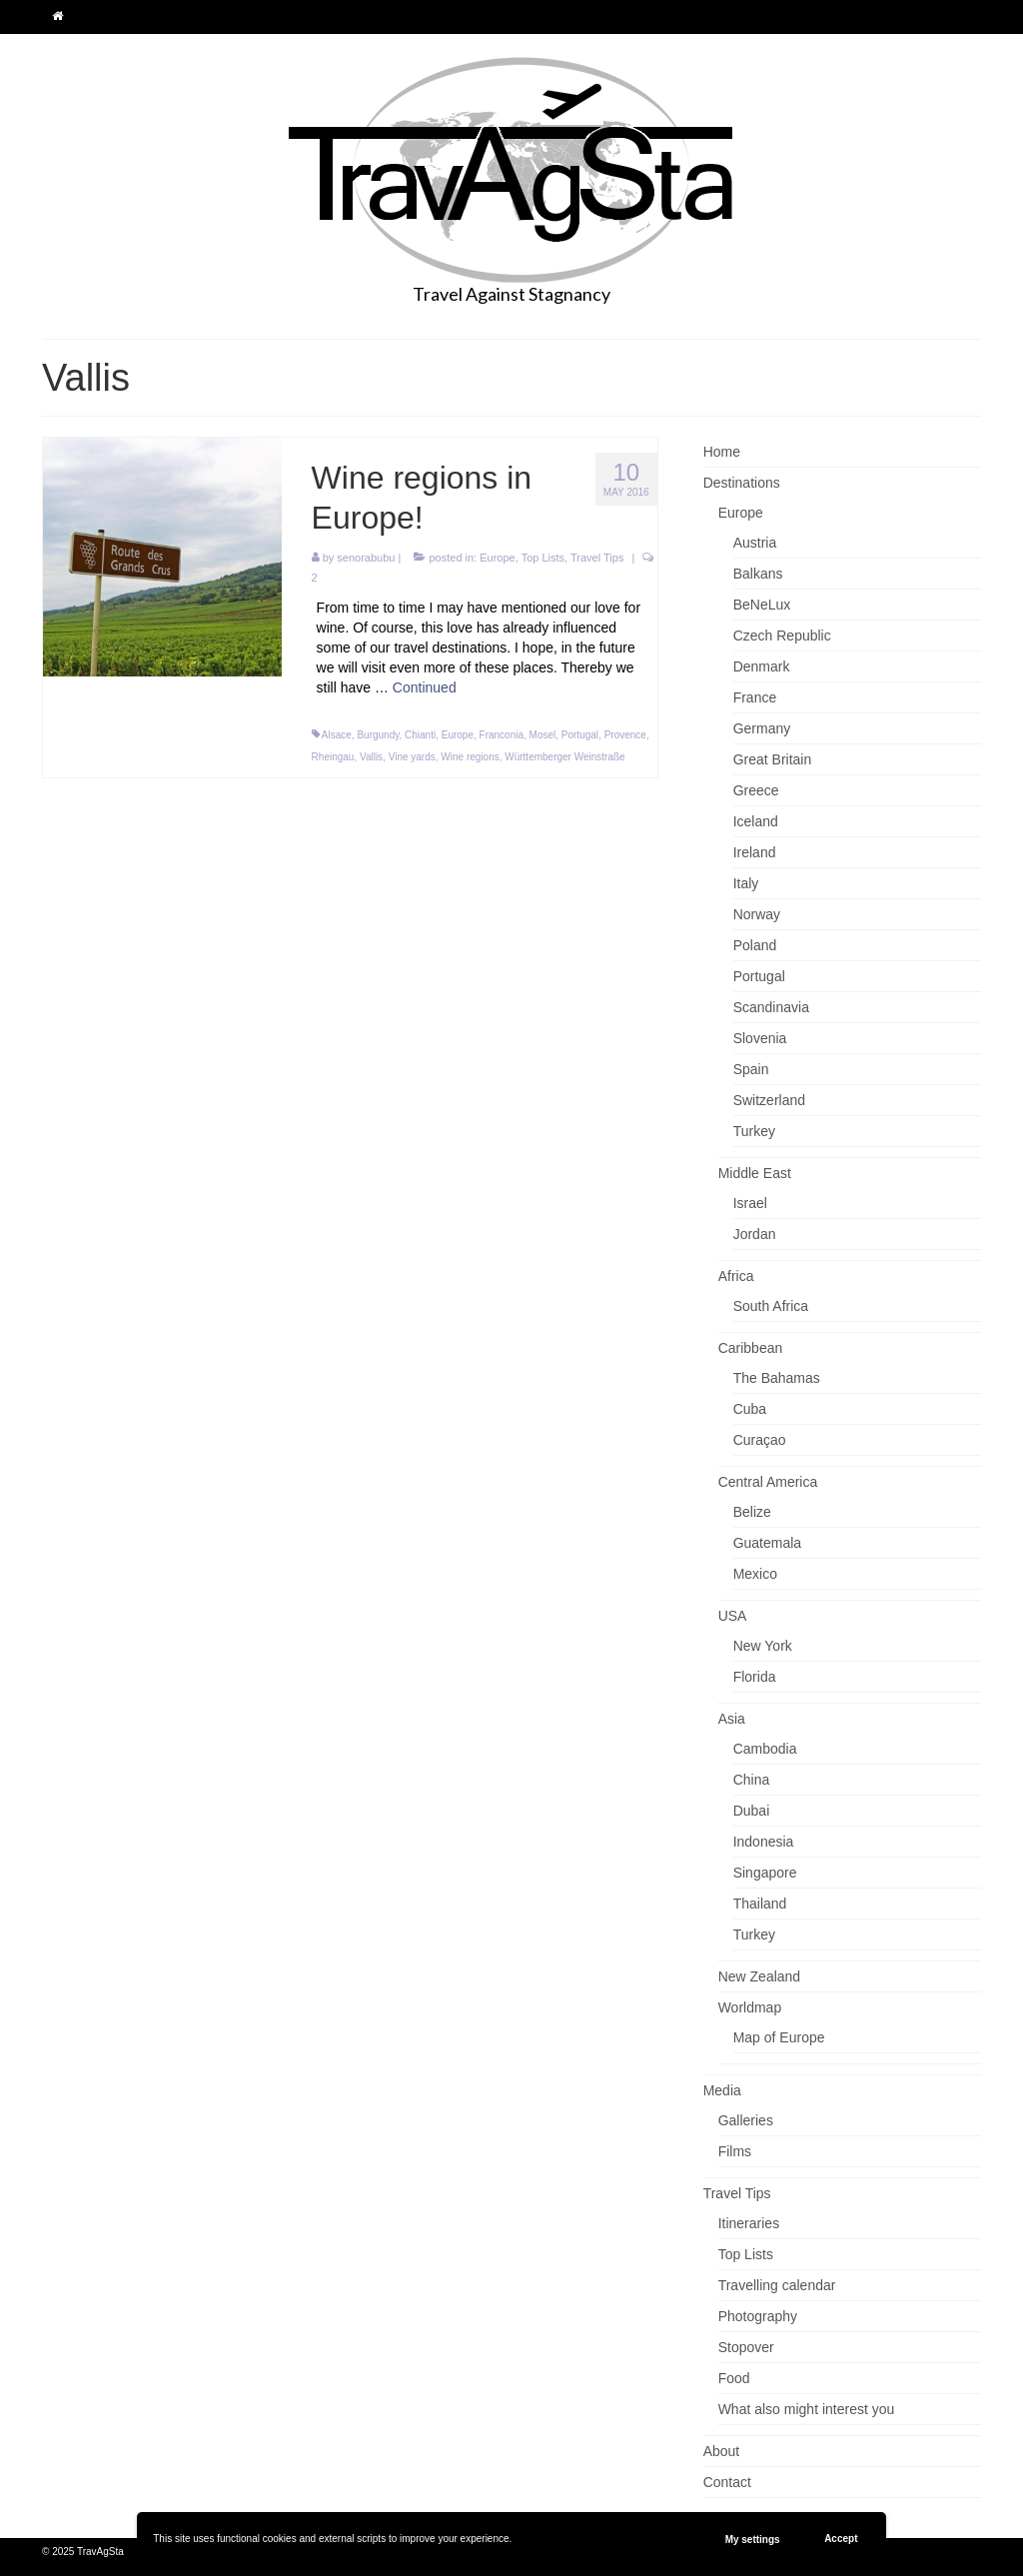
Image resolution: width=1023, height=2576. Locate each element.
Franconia (501, 734)
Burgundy (378, 734)
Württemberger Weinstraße (564, 756)
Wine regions (470, 756)
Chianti (420, 734)
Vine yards (412, 756)
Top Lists (542, 558)
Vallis (371, 756)
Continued (425, 687)
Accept (840, 2538)
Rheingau (333, 756)
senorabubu (366, 558)
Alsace (337, 734)
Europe (497, 558)
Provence (625, 734)
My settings (752, 2539)
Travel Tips (596, 558)
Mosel (542, 734)
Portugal (579, 734)
